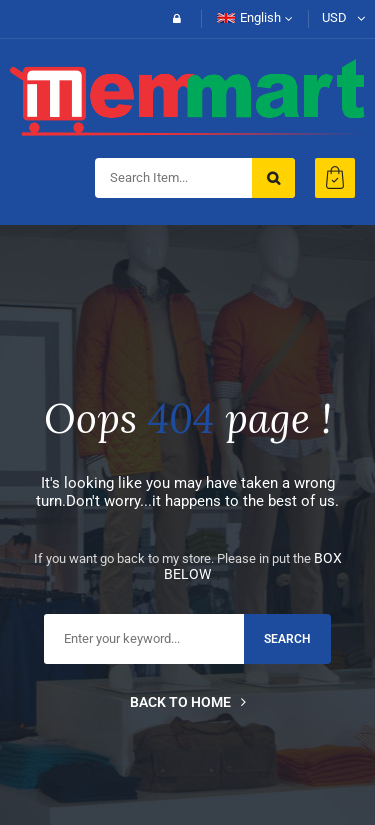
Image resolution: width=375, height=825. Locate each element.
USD (334, 17)
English (249, 17)
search (287, 639)
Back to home (188, 702)
